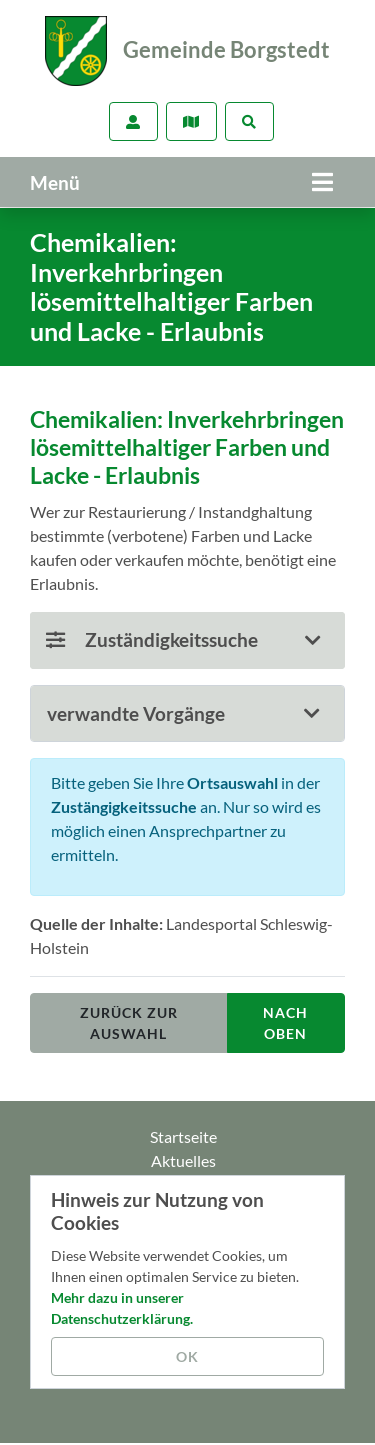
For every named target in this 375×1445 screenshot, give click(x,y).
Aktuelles (183, 1160)
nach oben (285, 1023)
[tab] (187, 714)
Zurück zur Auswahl (129, 1023)
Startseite (183, 1136)
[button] (187, 713)
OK (187, 1356)
